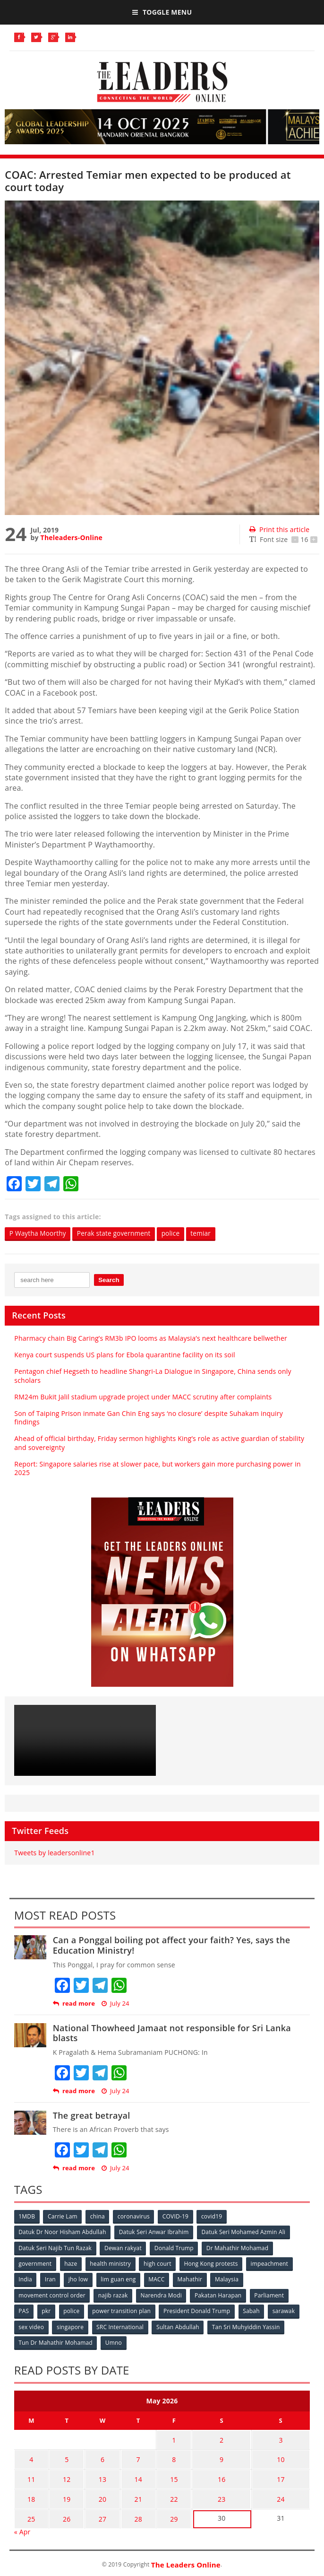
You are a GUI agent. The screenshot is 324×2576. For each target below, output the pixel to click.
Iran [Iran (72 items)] (50, 2279)
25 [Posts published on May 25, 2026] (30, 2511)
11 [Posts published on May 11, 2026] (30, 2474)
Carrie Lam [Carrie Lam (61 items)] (63, 2216)
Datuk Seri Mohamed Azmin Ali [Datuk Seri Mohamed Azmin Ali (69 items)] (245, 2232)
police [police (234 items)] (72, 2310)
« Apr (22, 2523)
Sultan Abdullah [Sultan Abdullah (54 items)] (179, 2326)
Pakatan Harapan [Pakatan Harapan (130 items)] (219, 2294)
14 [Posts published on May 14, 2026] (131, 2474)
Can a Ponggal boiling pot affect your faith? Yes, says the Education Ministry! (171, 1945)
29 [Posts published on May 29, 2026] (165, 2511)
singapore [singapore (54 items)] (70, 2326)
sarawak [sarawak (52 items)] (286, 2310)
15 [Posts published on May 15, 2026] (165, 2474)
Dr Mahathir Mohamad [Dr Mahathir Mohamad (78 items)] (239, 2248)
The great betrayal (91, 2115)
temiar (207, 1233)
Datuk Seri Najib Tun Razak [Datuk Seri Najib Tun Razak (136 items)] (55, 2248)
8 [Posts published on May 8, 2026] (165, 2456)
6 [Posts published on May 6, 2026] (97, 2456)
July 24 (115, 2003)
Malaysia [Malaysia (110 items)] (229, 2279)
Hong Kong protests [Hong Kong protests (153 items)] (213, 2263)
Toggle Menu (162, 12)
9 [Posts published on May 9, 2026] (214, 2456)
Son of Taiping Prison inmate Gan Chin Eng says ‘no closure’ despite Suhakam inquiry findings (148, 1417)
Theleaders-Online (71, 537)
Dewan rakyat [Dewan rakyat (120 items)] (123, 2248)
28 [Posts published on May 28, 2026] (131, 2511)
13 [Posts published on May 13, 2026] (97, 2474)
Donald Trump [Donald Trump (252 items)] (175, 2248)
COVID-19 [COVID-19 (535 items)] (177, 2216)
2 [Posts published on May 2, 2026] (214, 2437)
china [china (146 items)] (98, 2216)
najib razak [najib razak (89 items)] (113, 2294)
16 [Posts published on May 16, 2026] (214, 2474)
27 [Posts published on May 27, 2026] (97, 2511)
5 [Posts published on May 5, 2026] (64, 2456)
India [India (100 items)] (26, 2279)
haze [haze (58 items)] (71, 2263)
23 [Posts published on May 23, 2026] (214, 2493)
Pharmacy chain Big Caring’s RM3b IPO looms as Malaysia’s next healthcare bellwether (150, 1338)
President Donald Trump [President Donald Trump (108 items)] (198, 2310)
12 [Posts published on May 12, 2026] (63, 2474)
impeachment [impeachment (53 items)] (271, 2263)
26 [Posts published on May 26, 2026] (63, 2511)
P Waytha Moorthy (38, 1233)
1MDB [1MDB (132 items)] (27, 2216)
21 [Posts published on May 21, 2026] (131, 2493)
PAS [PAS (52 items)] (24, 2310)
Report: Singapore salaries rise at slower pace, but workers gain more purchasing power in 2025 (157, 1468)
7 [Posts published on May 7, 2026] (131, 2456)
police (176, 1233)
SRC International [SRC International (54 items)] (121, 2326)
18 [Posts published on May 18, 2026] (30, 2493)
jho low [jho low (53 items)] (79, 2279)
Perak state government (117, 1233)
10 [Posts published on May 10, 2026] (278, 2456)
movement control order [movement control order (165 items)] (52, 2294)
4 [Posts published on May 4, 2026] (30, 2456)
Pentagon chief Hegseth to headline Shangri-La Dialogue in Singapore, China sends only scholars (152, 1376)
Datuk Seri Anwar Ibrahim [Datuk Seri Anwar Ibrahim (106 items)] (154, 2232)
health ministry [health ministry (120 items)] (111, 2263)
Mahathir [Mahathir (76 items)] (192, 2279)
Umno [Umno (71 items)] (114, 2341)
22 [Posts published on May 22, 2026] (165, 2493)
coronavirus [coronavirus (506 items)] (135, 2216)
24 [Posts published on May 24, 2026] (278, 2493)
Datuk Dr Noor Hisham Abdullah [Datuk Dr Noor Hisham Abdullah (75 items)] (62, 2232)
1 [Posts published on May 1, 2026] (165, 2437)
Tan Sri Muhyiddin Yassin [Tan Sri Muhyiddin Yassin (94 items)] (248, 2326)
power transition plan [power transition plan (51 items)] (123, 2310)
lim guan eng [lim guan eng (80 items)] (119, 2279)
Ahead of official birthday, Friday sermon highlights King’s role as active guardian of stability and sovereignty (159, 1443)
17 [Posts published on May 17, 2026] (278, 2474)
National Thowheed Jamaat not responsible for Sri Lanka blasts (172, 2033)
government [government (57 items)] (35, 2263)
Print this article (279, 529)
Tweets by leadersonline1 (54, 1852)
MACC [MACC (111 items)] (158, 2279)
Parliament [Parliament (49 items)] (271, 2294)
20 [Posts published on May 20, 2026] (97, 2493)
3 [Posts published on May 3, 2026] (278, 2437)
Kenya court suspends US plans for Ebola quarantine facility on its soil (124, 1355)
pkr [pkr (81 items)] (46, 2310)
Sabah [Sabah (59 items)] (253, 2310)
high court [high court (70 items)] (159, 2263)
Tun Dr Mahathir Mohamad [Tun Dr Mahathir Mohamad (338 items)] (56, 2341)
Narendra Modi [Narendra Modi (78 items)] (162, 2294)
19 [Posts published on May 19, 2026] (63, 2493)
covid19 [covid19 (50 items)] (214, 2216)
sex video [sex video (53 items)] (31, 2326)
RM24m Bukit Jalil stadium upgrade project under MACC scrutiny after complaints (143, 1396)
